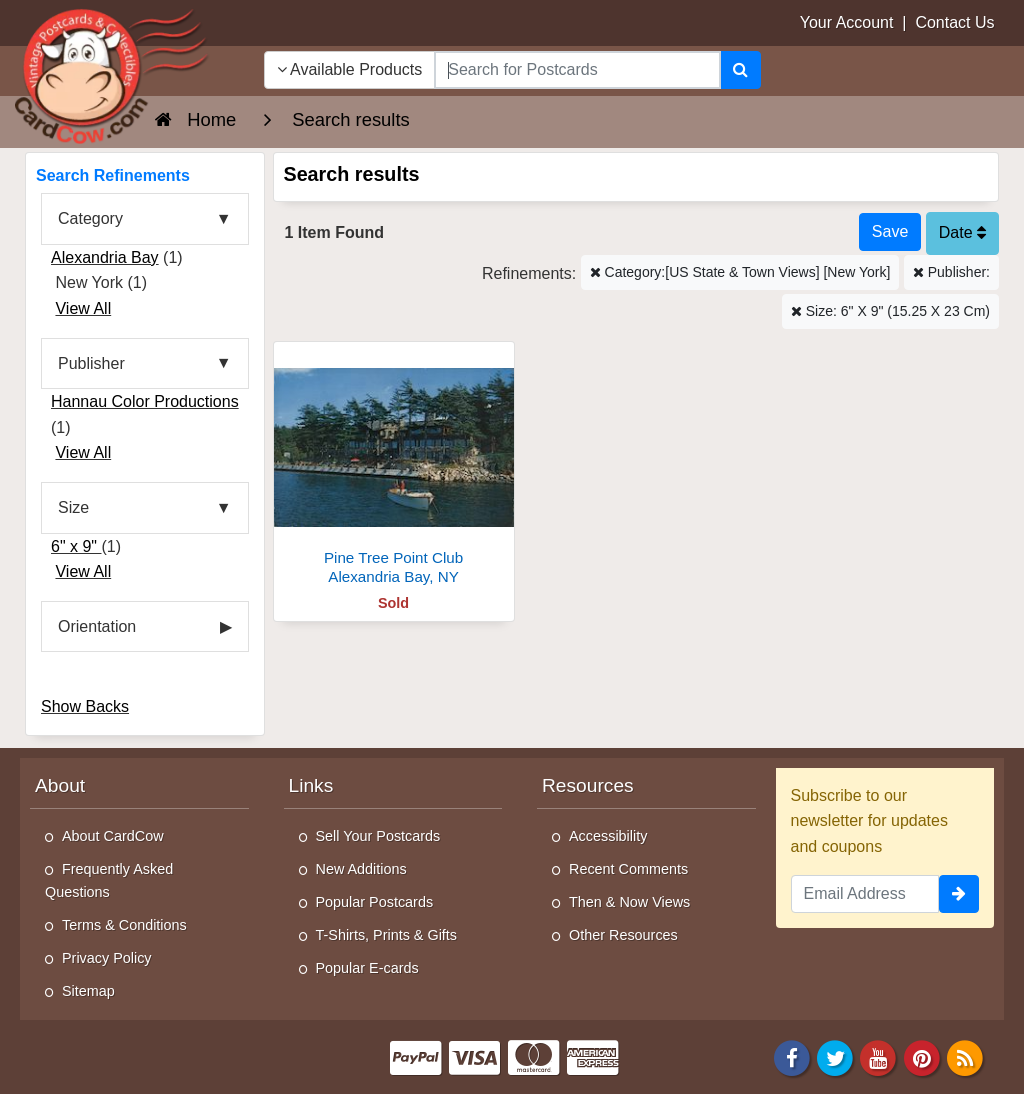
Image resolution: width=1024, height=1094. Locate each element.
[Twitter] (835, 1056)
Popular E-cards (367, 968)
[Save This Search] (890, 232)
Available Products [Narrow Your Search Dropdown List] (350, 69)
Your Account (847, 22)
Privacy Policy (107, 958)
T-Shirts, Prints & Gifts (387, 935)
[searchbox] (577, 70)
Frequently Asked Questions (109, 880)
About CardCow (113, 836)
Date (962, 232)
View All (83, 308)
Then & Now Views (629, 902)
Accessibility (608, 836)
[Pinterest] (922, 1056)
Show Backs (85, 706)
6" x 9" (76, 546)
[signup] (959, 894)
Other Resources (623, 935)
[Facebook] (792, 1056)
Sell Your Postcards (378, 836)
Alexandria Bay (105, 257)
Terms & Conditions (124, 925)
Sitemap (88, 991)
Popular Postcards (375, 902)
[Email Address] (865, 894)
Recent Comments (628, 869)
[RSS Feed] (965, 1056)
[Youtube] (879, 1056)
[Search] (740, 70)
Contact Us (954, 22)
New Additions (361, 869)
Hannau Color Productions (145, 401)
